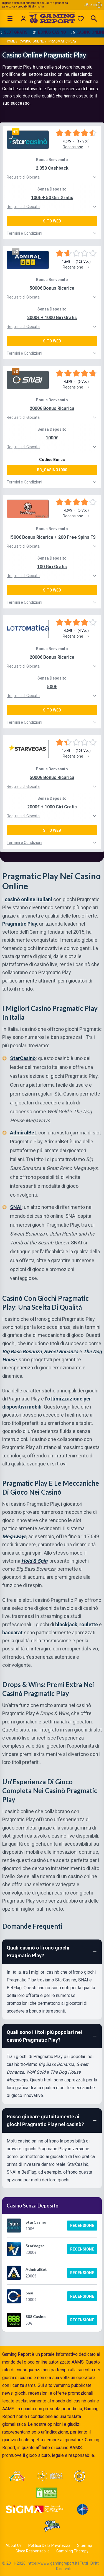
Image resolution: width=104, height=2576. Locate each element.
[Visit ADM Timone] (17, 2476)
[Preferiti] (80, 18)
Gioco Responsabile (33, 2551)
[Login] (23, 18)
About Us (14, 2545)
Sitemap (84, 2545)
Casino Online (32, 41)
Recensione (82, 2225)
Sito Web (52, 221)
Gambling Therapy (72, 2551)
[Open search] (94, 18)
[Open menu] (10, 18)
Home (10, 41)
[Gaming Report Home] (52, 19)
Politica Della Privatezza (49, 2545)
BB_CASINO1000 (52, 470)
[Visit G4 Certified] (82, 2509)
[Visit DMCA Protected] (46, 2492)
